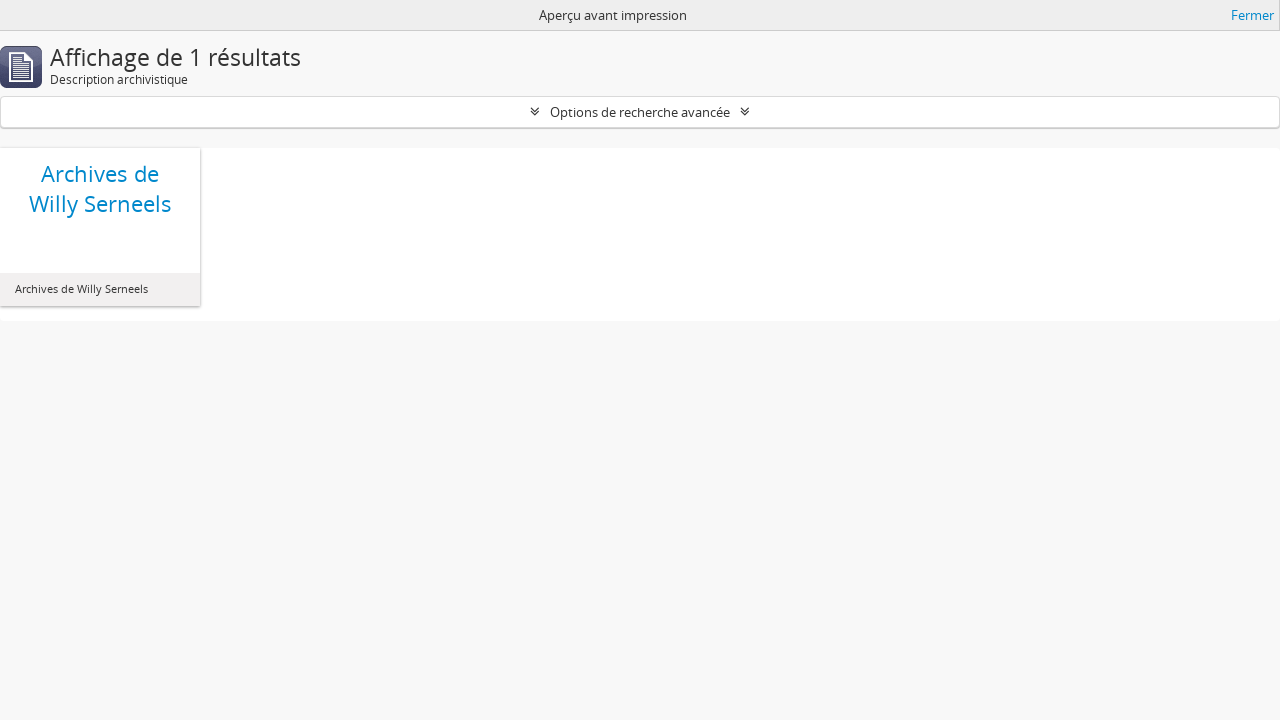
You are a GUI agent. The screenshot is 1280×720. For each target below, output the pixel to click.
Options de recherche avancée (640, 112)
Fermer (1252, 15)
